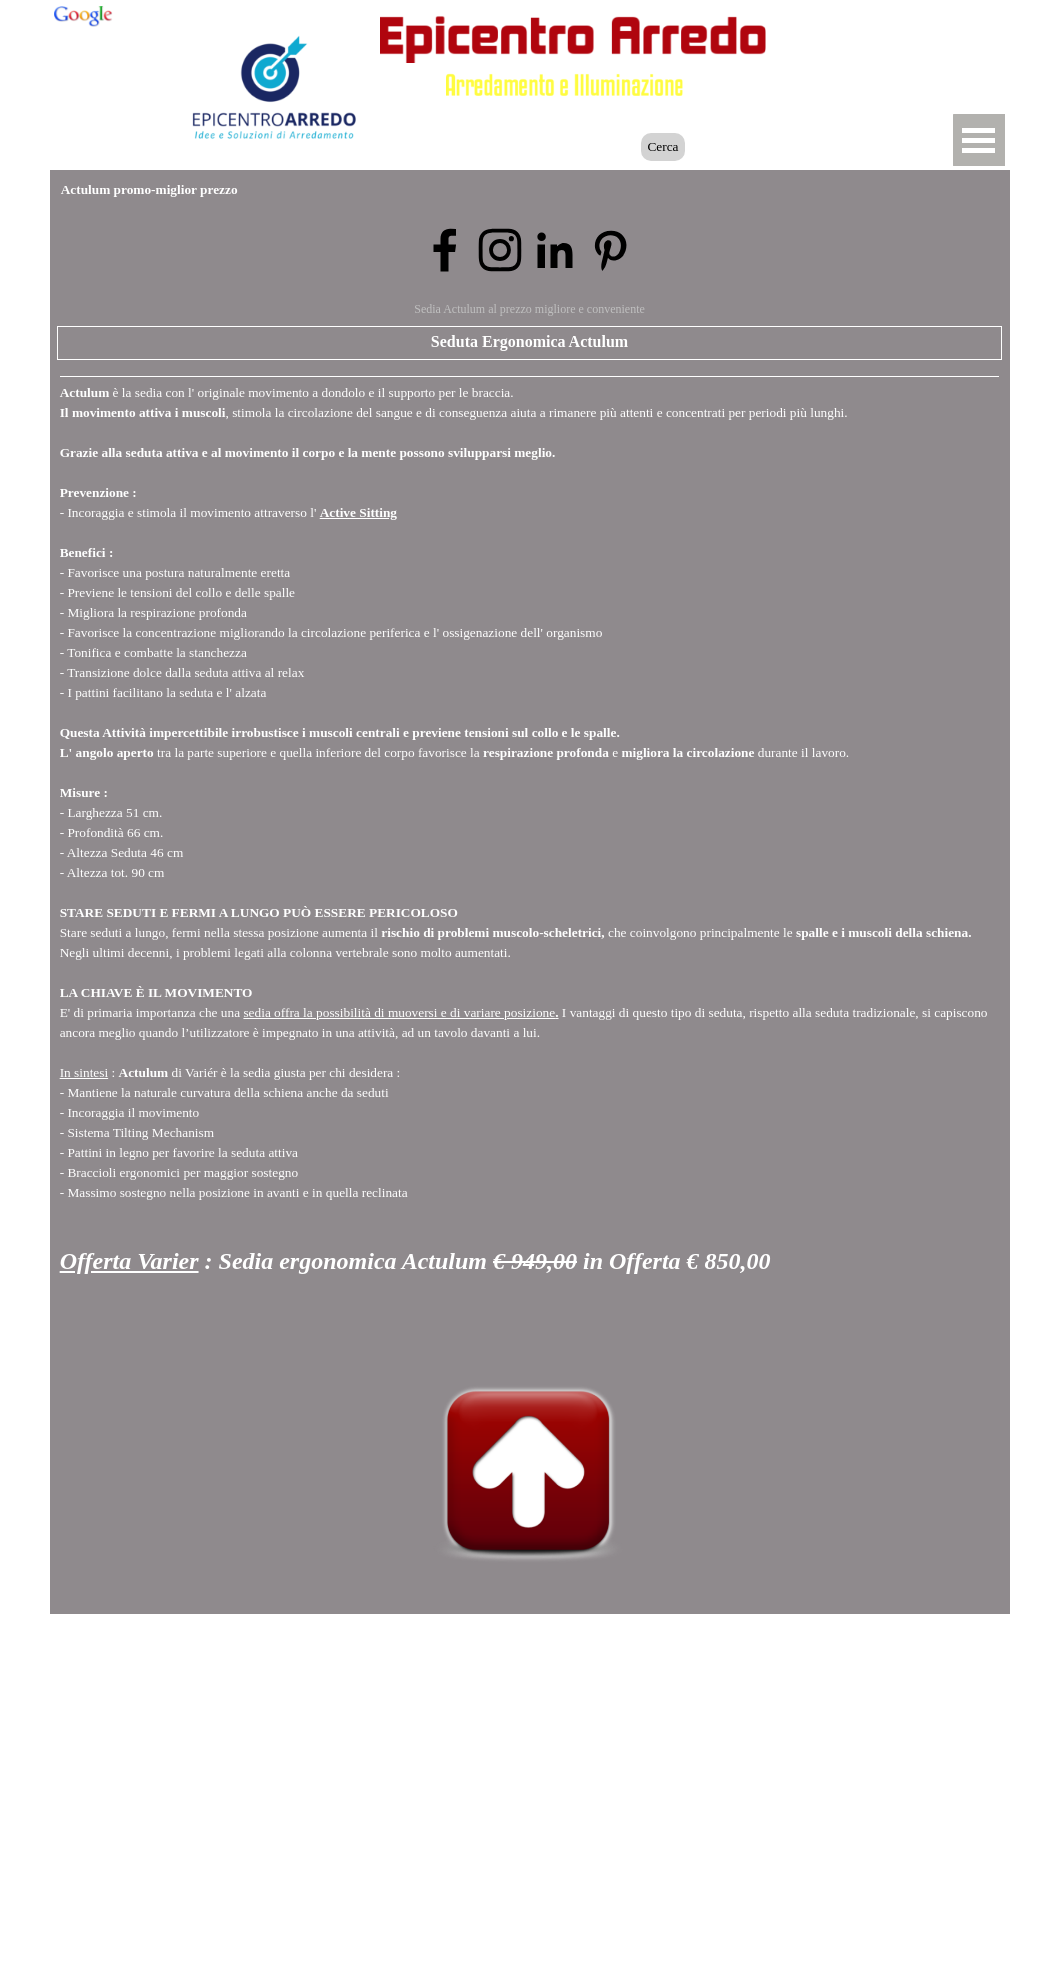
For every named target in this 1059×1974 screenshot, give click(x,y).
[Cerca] (547, 147)
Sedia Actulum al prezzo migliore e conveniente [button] (529, 309)
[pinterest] (610, 250)
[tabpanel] (530, 858)
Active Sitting (358, 512)
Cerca (662, 146)
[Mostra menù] (979, 140)
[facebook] (445, 250)
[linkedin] (555, 250)
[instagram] (500, 250)
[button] (876, 33)
